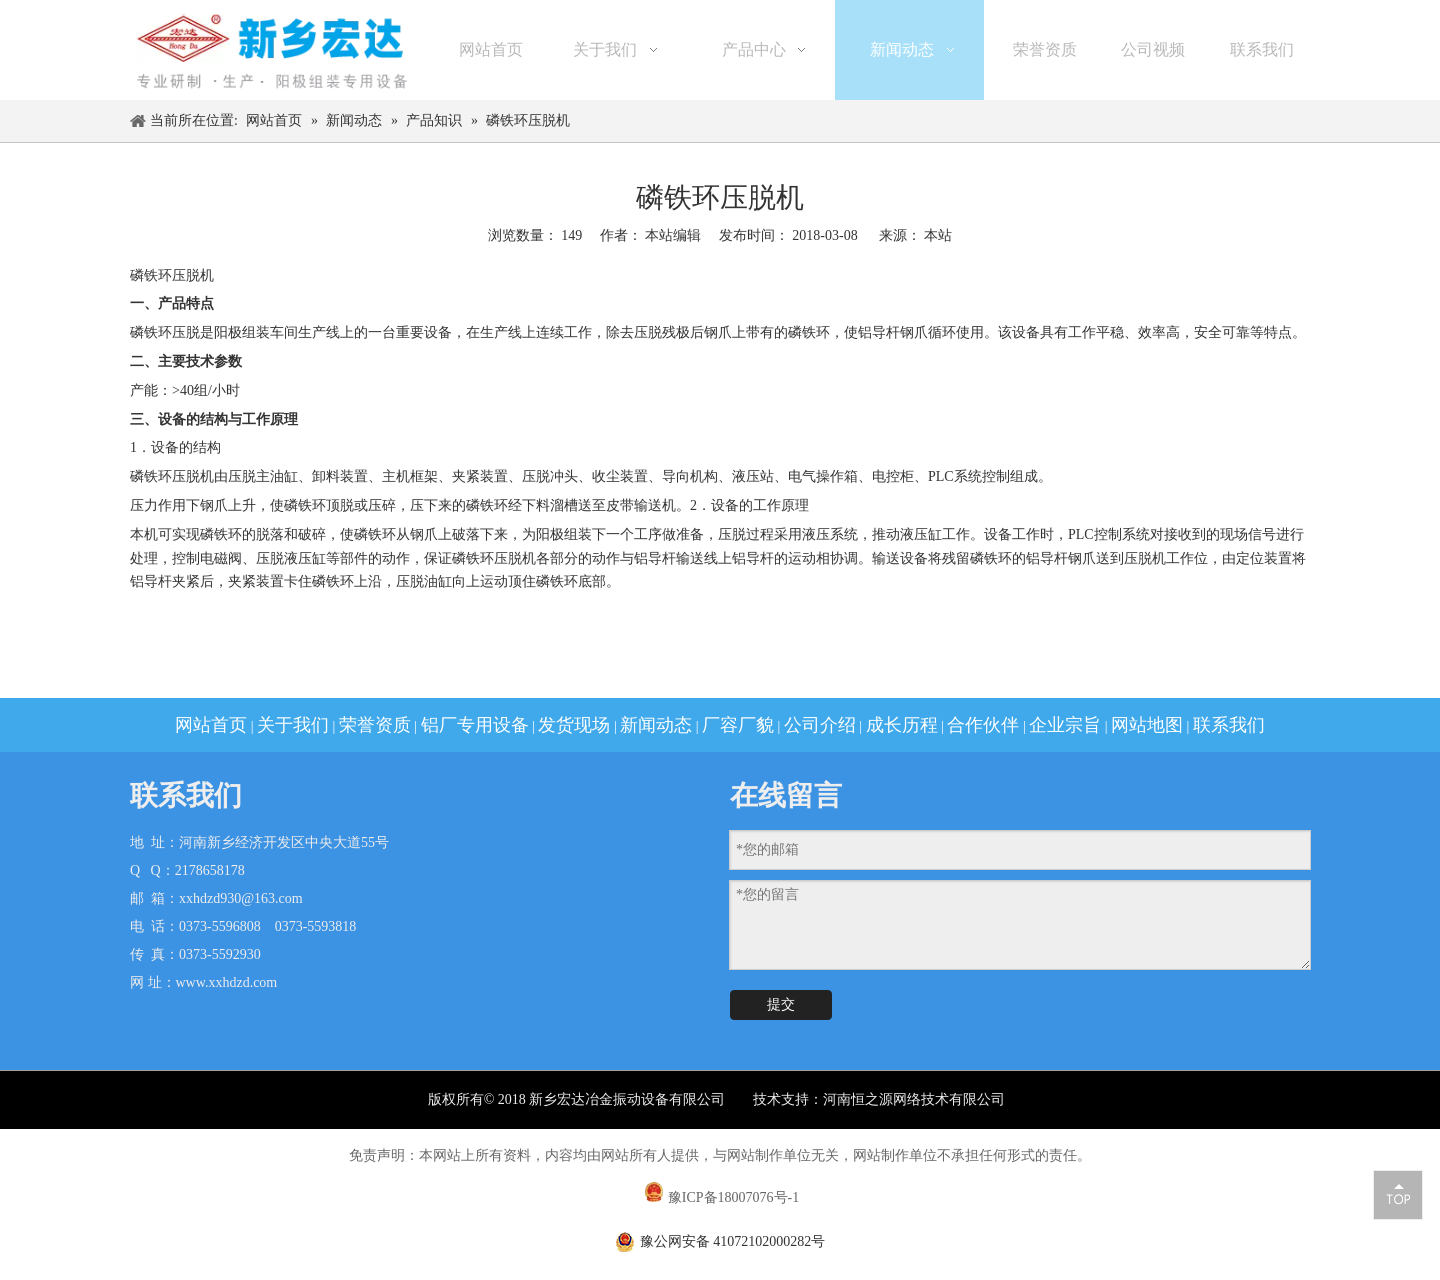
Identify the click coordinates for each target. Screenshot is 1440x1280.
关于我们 (293, 725)
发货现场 (574, 725)
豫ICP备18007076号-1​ (733, 1197)
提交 (781, 1004)
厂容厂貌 (738, 725)
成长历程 (902, 725)
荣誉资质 (375, 725)
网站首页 (211, 725)
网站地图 (1147, 725)
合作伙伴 (983, 725)
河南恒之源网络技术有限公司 (916, 1099)
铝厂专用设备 (475, 725)
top (1398, 1194)
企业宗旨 (1065, 725)
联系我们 (1229, 725)
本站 (938, 235)
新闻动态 (656, 725)
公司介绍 (820, 725)
